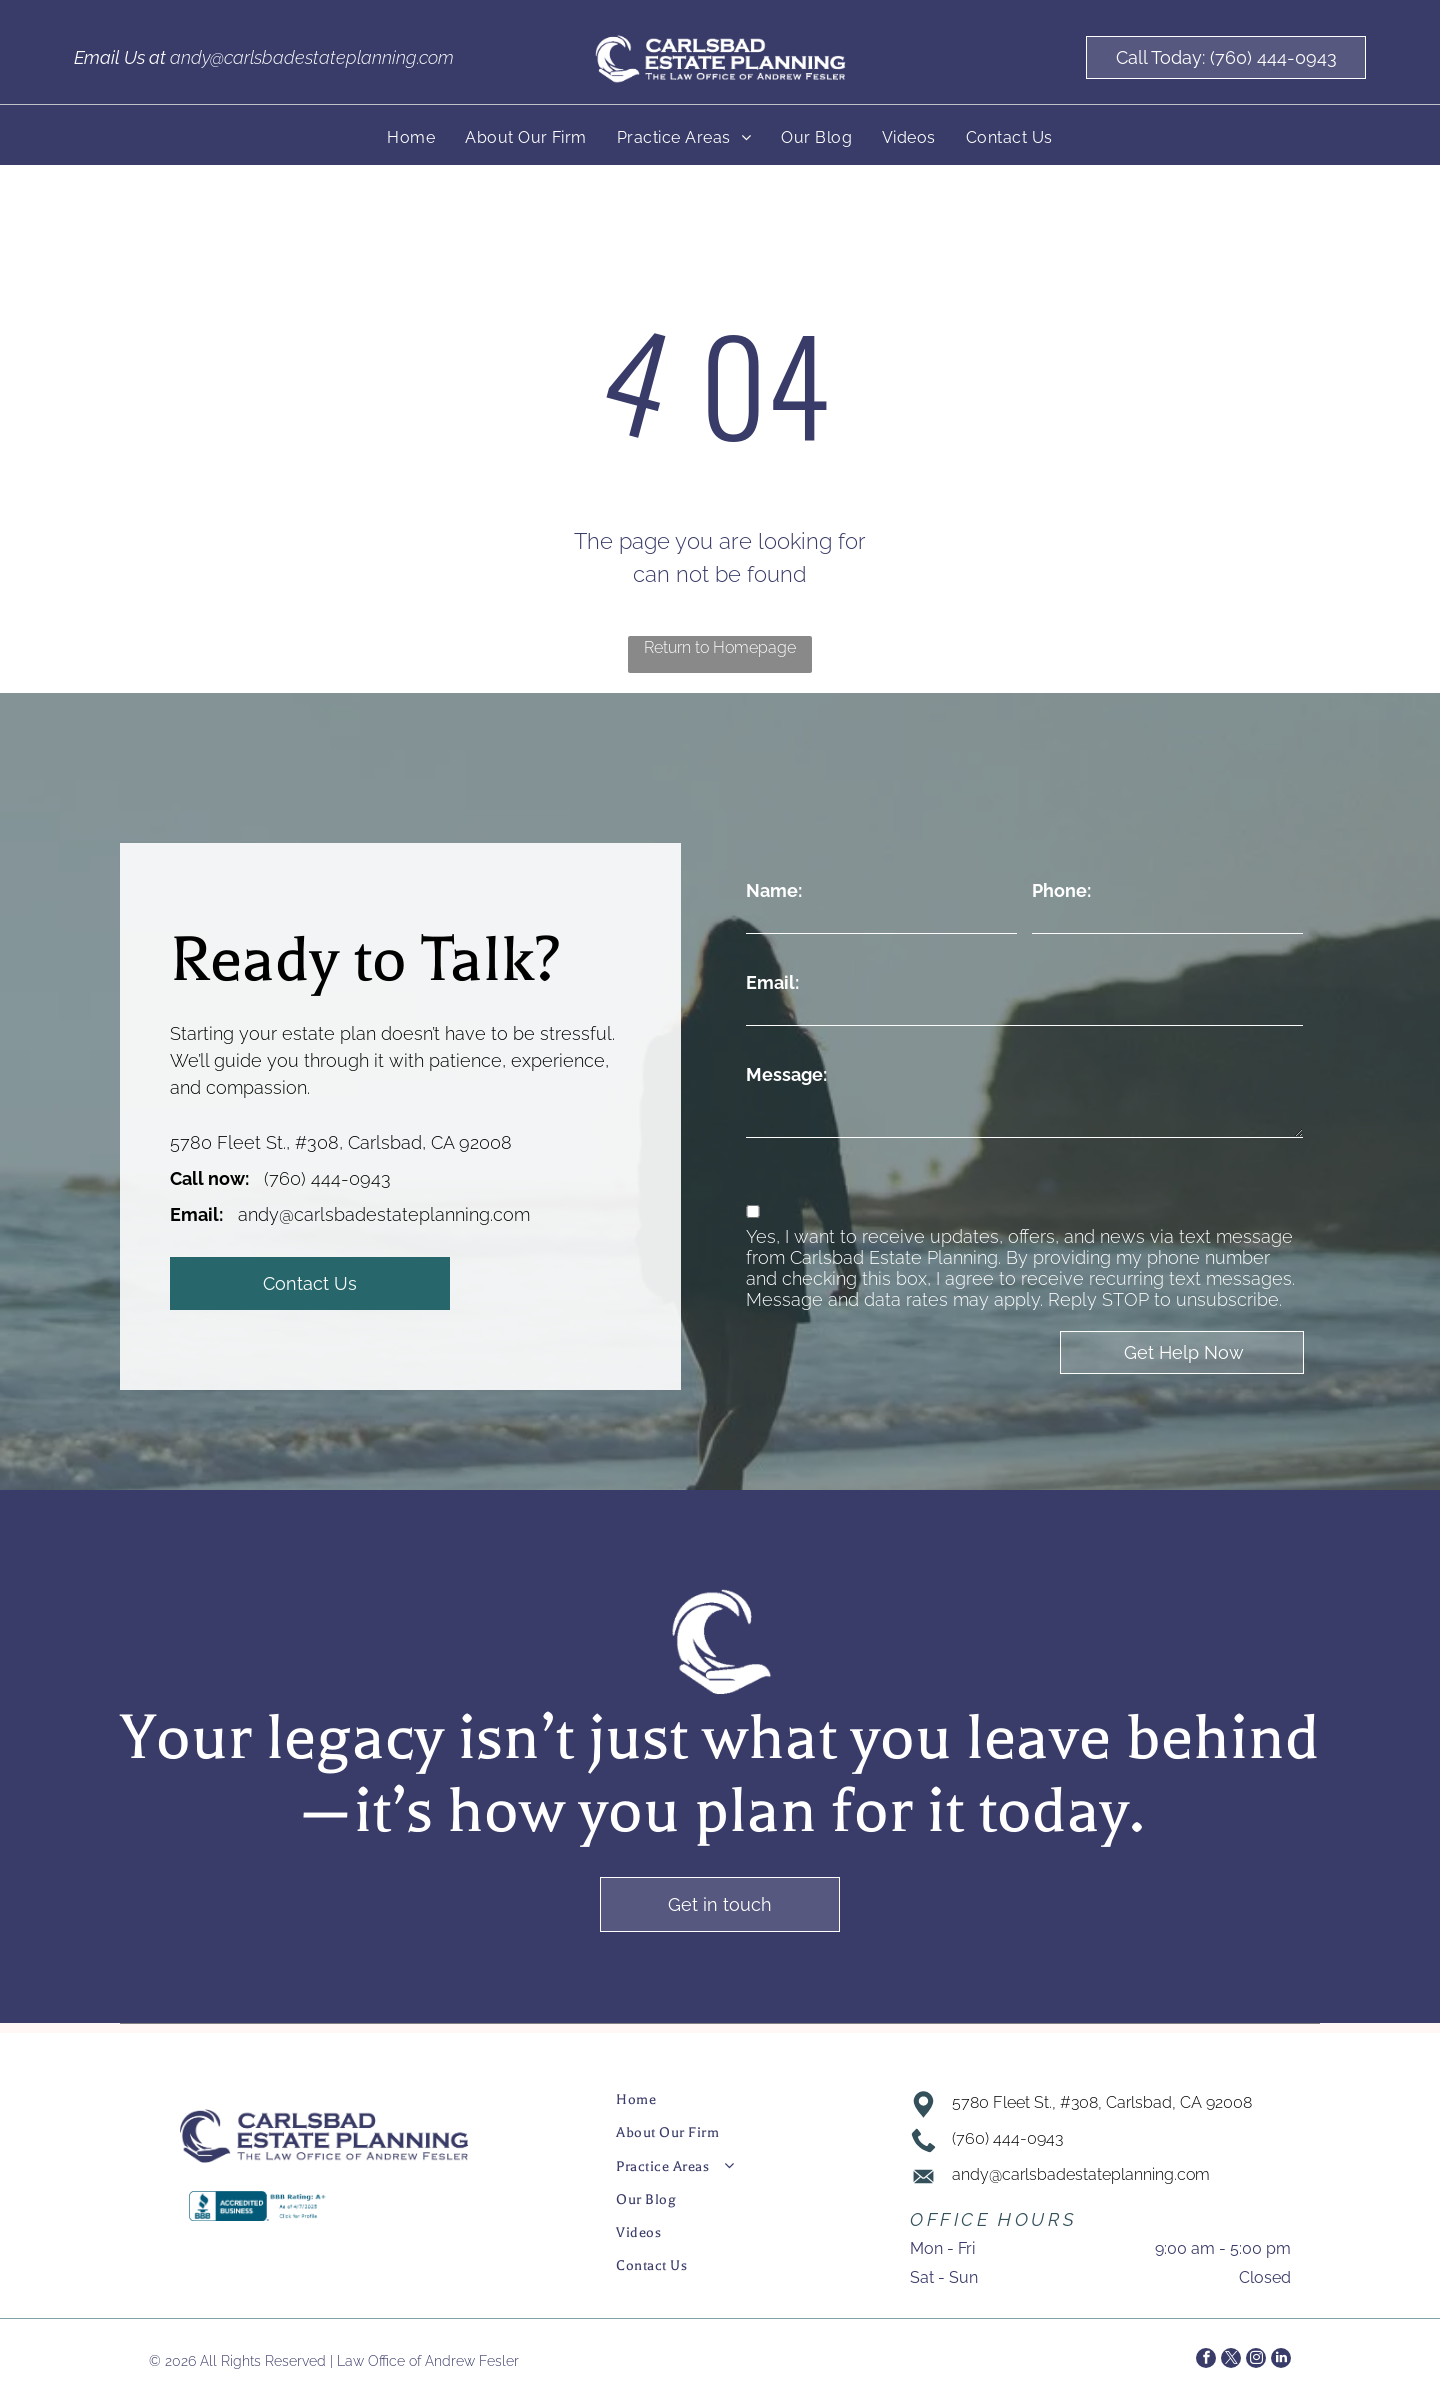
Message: (786, 1074)
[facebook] (1206, 2360)
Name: (774, 890)
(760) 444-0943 (327, 1178)
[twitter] (1231, 2360)
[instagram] (1256, 2360)
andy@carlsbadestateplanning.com (312, 57)
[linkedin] (1281, 2360)
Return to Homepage (720, 647)
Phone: (1061, 890)
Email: (772, 982)
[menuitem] (411, 137)
